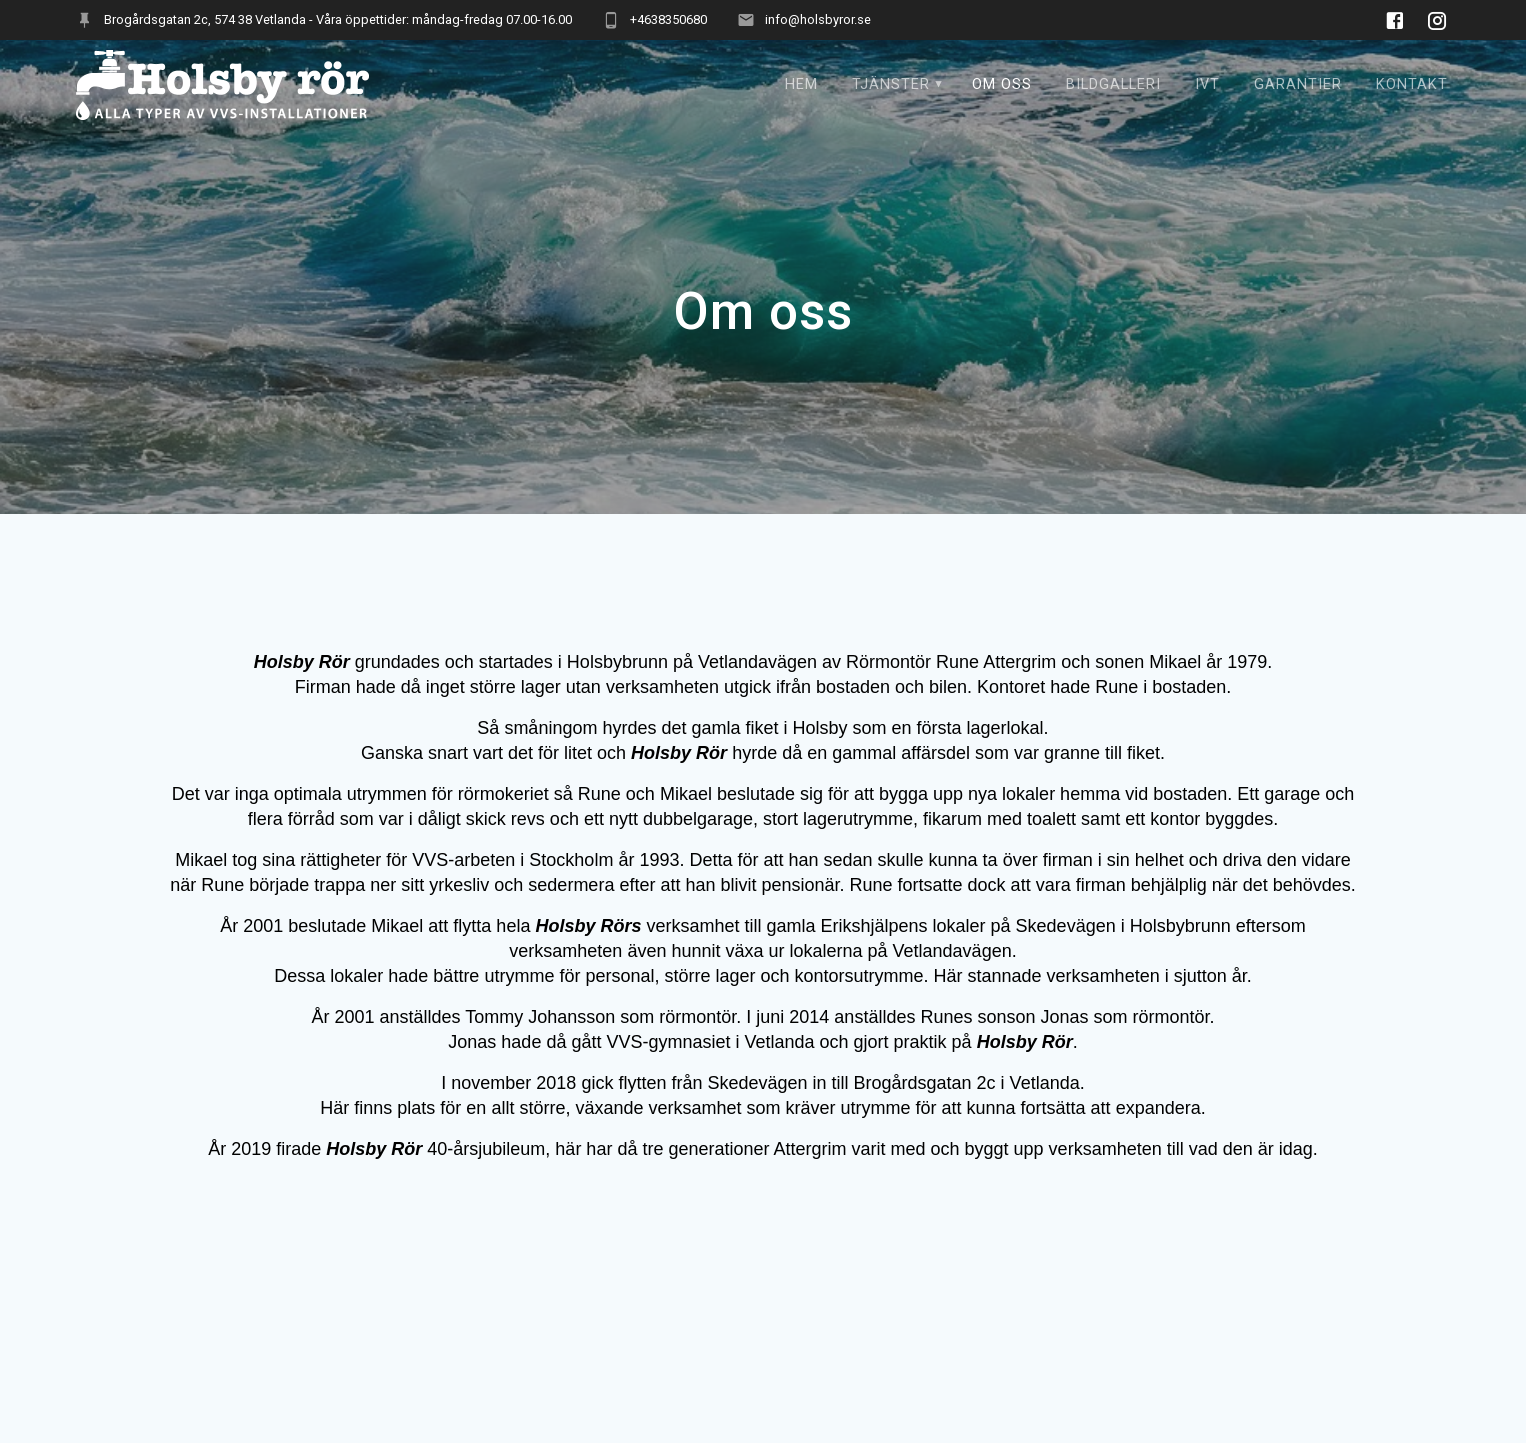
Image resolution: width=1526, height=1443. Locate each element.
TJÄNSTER (891, 84)
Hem (801, 84)
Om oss (1002, 84)
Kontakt (1412, 84)
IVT (1207, 84)
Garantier (1298, 84)
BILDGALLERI (1113, 84)
